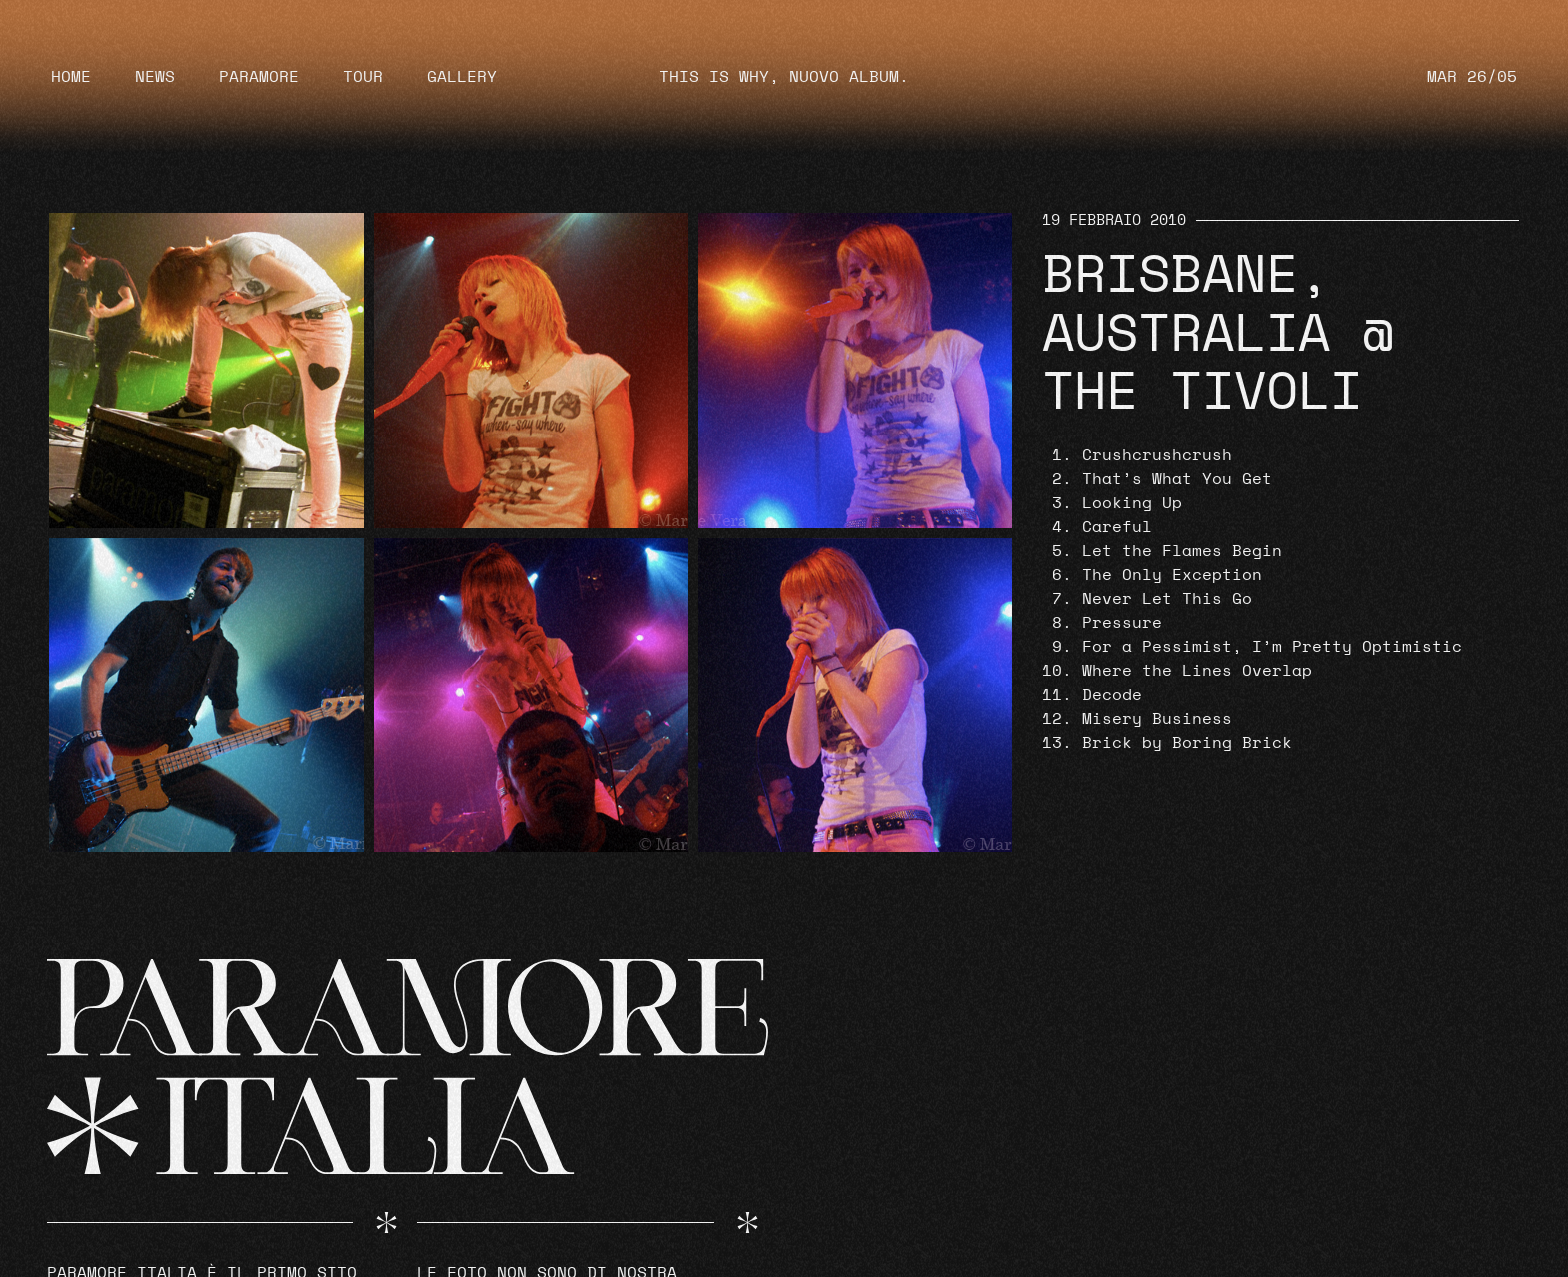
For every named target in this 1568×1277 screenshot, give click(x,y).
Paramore (259, 77)
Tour (363, 77)
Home (71, 77)
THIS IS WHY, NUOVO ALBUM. (784, 77)
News (155, 77)
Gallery (462, 77)
